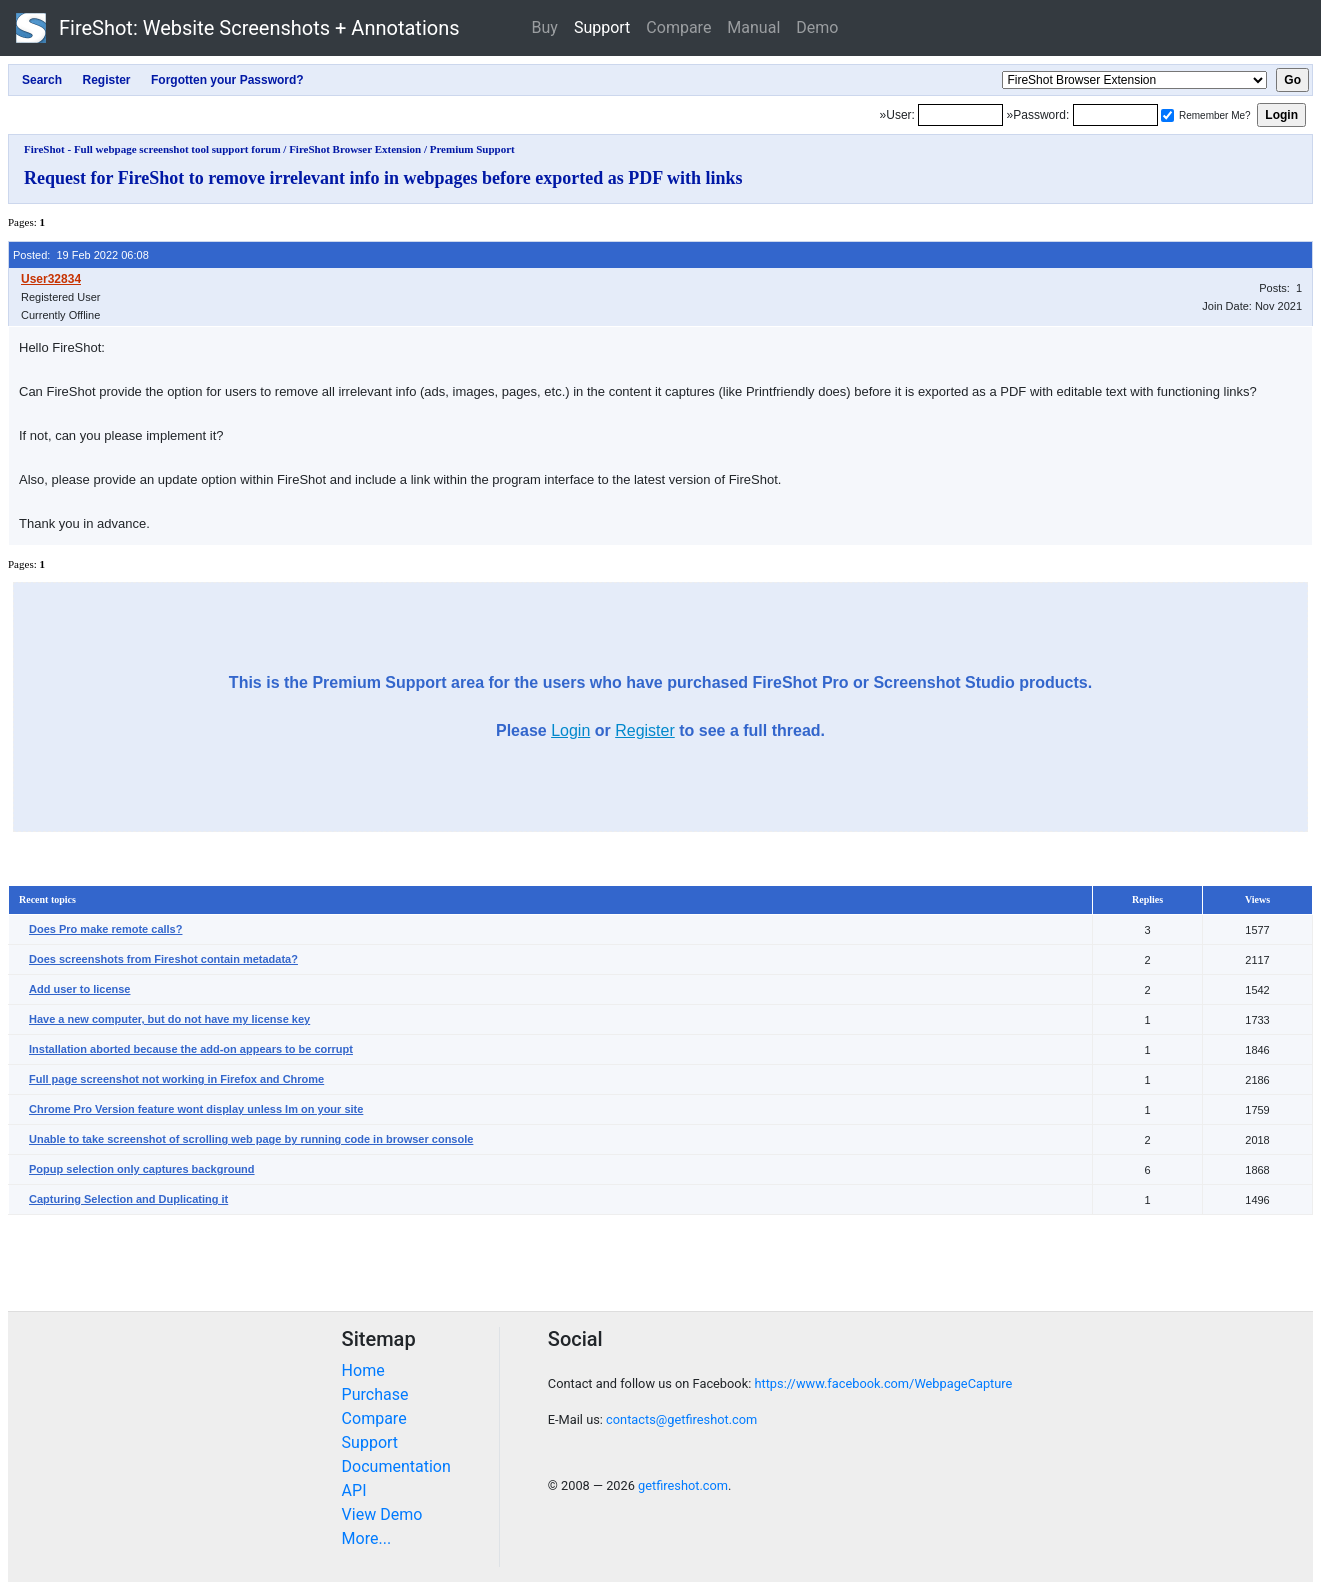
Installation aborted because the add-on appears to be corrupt (191, 1049)
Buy (545, 27)
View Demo (382, 1514)
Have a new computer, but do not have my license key (169, 1019)
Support (602, 27)
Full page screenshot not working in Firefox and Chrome (176, 1079)
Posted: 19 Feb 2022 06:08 (81, 255)
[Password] (1115, 115)
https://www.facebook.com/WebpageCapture (883, 1383)
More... (367, 1538)
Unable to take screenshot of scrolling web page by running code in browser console (251, 1139)
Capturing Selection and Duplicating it (128, 1199)
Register (645, 730)
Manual (753, 27)
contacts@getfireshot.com (681, 1419)
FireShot (238, 28)
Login (570, 730)
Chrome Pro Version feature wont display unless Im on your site (196, 1109)
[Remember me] (1167, 115)
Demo (817, 27)
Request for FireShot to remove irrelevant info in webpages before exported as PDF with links (383, 178)
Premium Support (472, 149)
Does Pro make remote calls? (105, 929)
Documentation (396, 1466)
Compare (678, 27)
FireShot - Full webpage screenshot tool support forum (152, 149)
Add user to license (79, 989)
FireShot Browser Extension (355, 149)
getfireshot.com (683, 1485)
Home (363, 1370)
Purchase (375, 1394)
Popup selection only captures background (142, 1169)
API (354, 1490)
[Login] (960, 115)
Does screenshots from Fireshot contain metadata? (163, 959)
